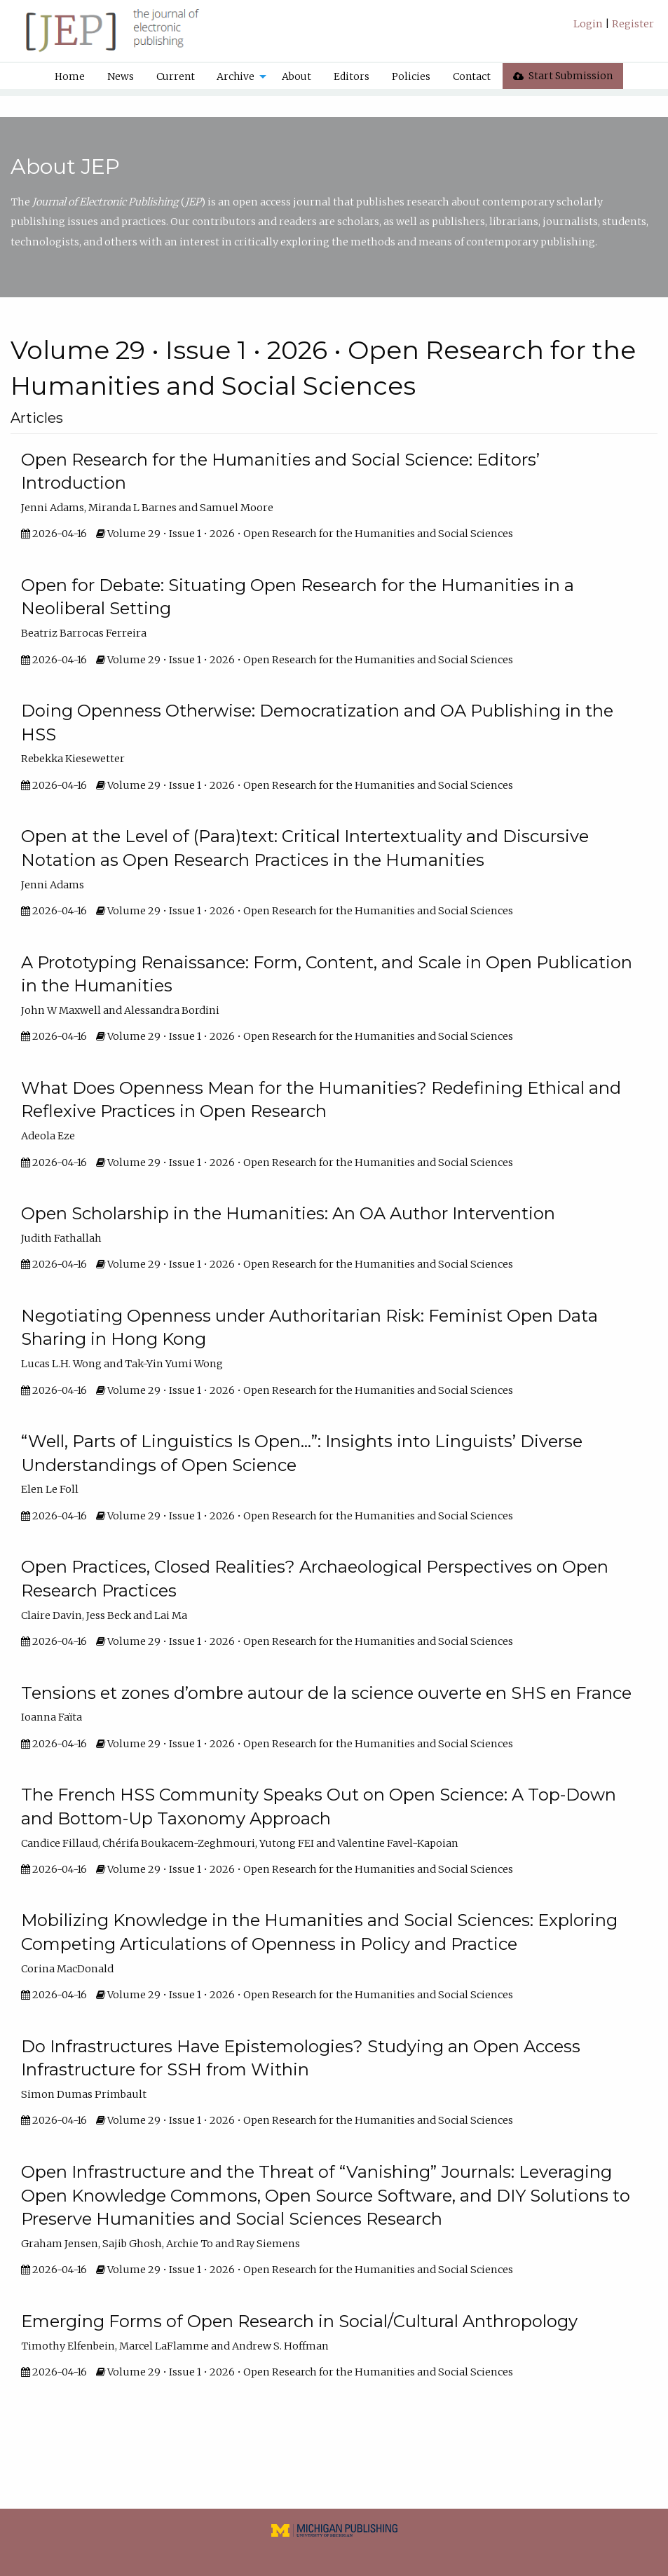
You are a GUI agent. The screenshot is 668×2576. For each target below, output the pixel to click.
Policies (411, 76)
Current (175, 76)
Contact (472, 76)
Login (589, 24)
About (296, 76)
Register (632, 24)
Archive (235, 76)
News (120, 76)
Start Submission (563, 75)
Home (70, 76)
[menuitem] (613, 29)
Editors (351, 76)
